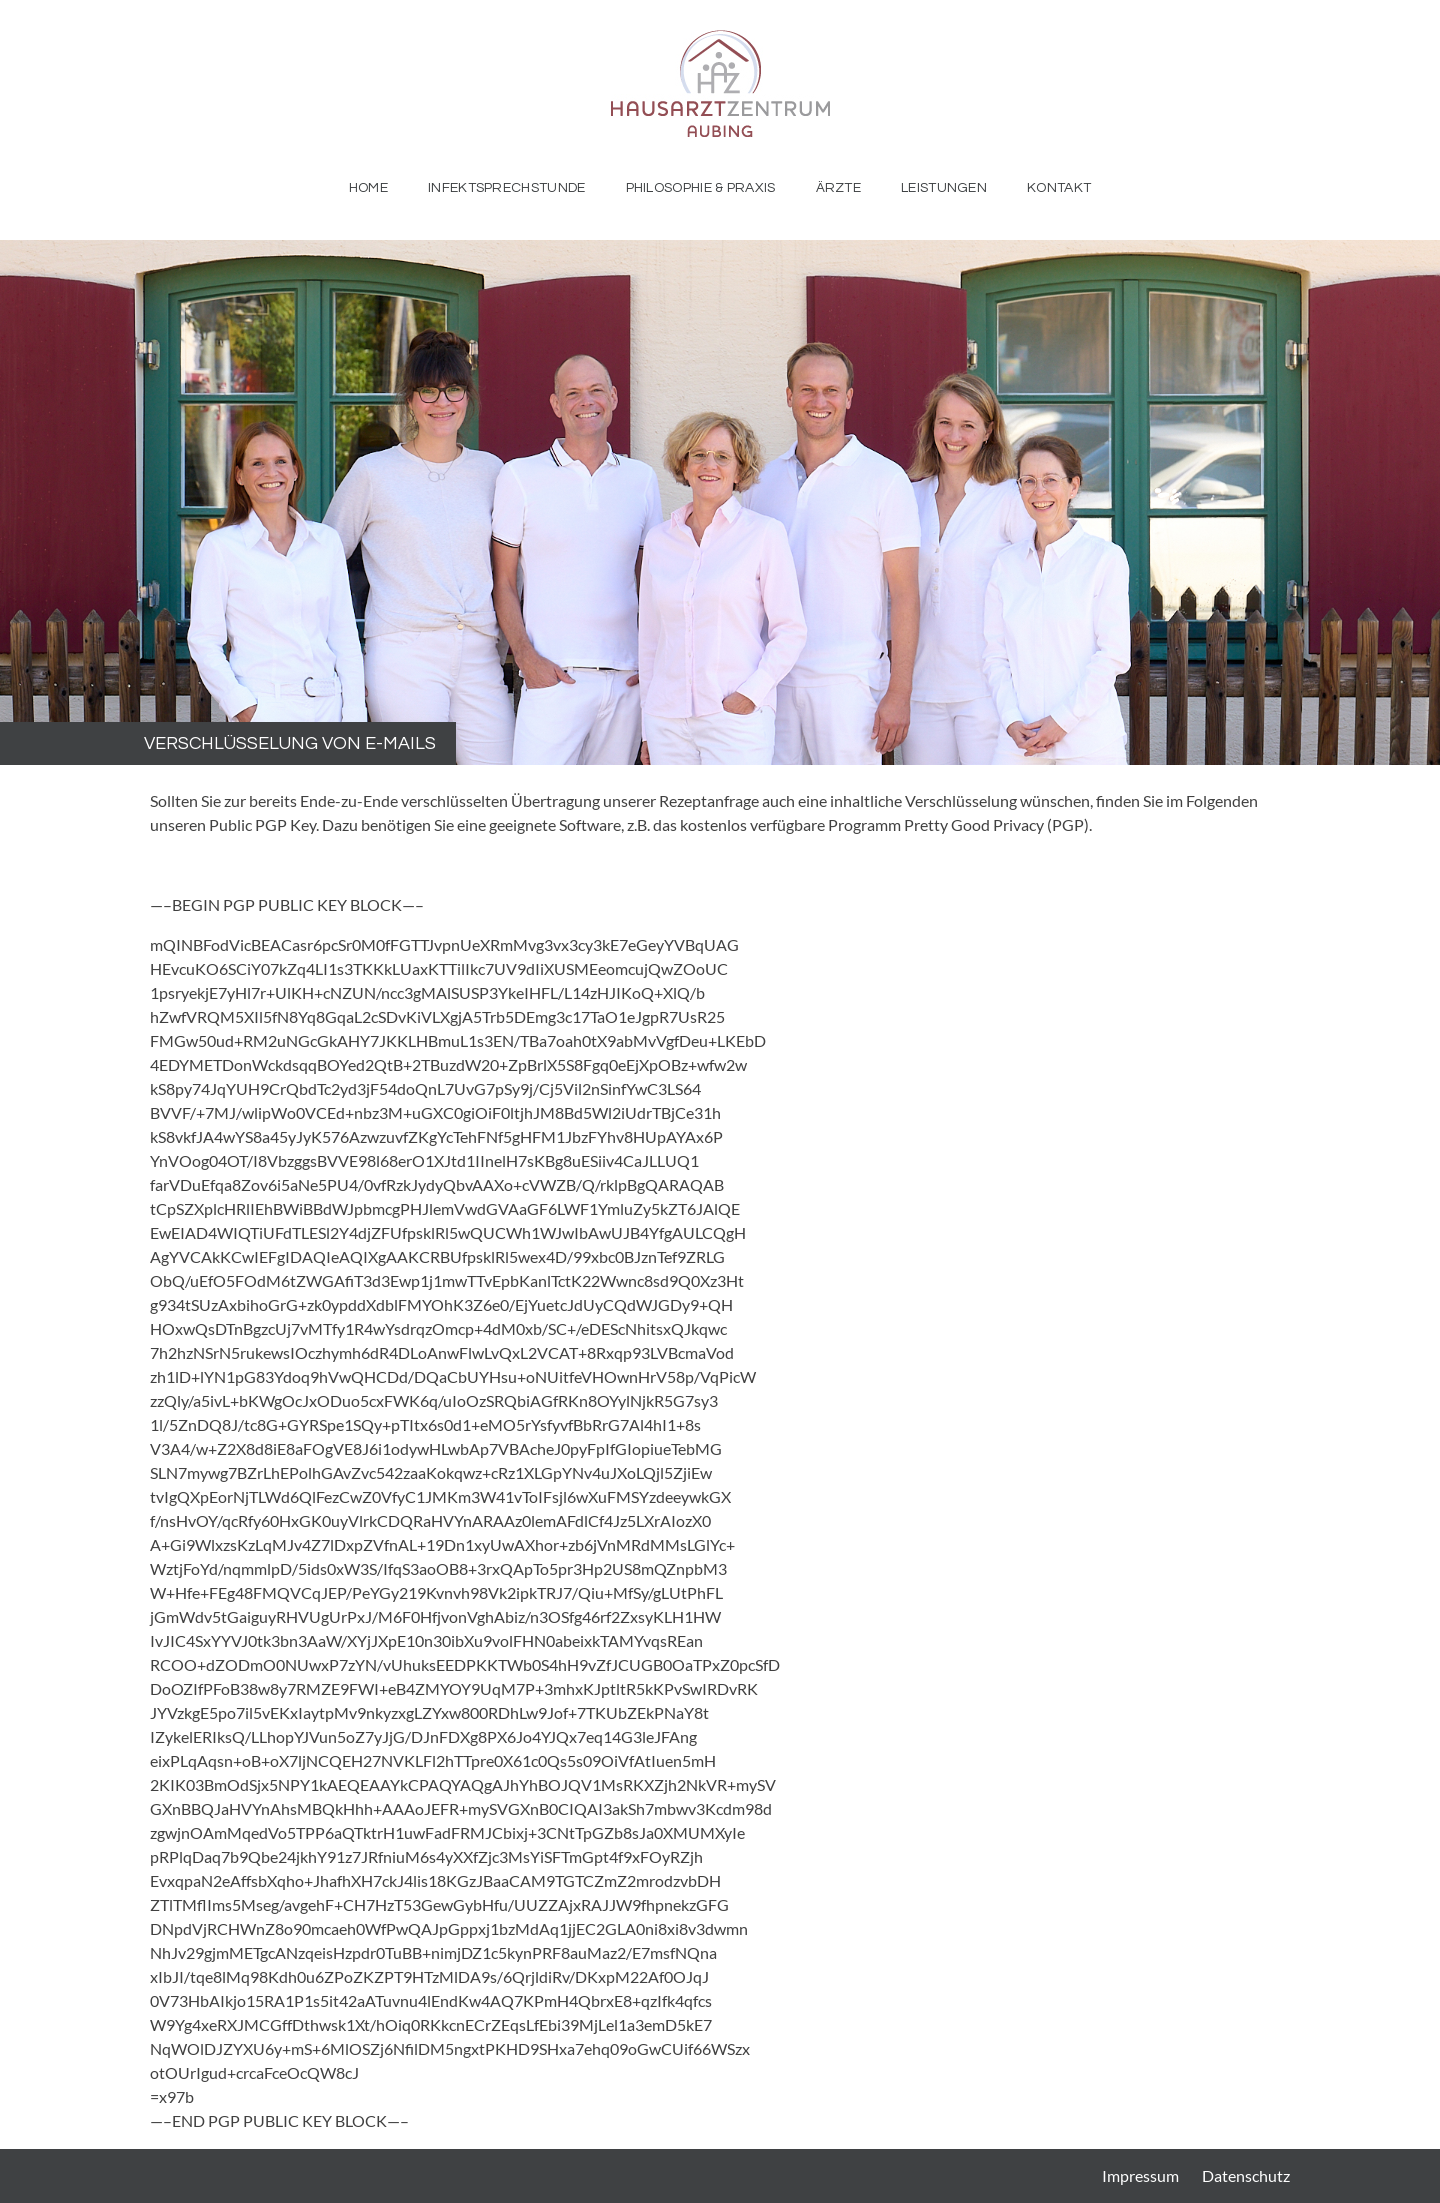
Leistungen (944, 188)
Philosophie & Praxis (701, 188)
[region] (720, 502)
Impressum (1140, 2175)
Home (368, 188)
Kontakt (1059, 188)
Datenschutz (1246, 2175)
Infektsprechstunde (506, 188)
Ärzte (839, 188)
